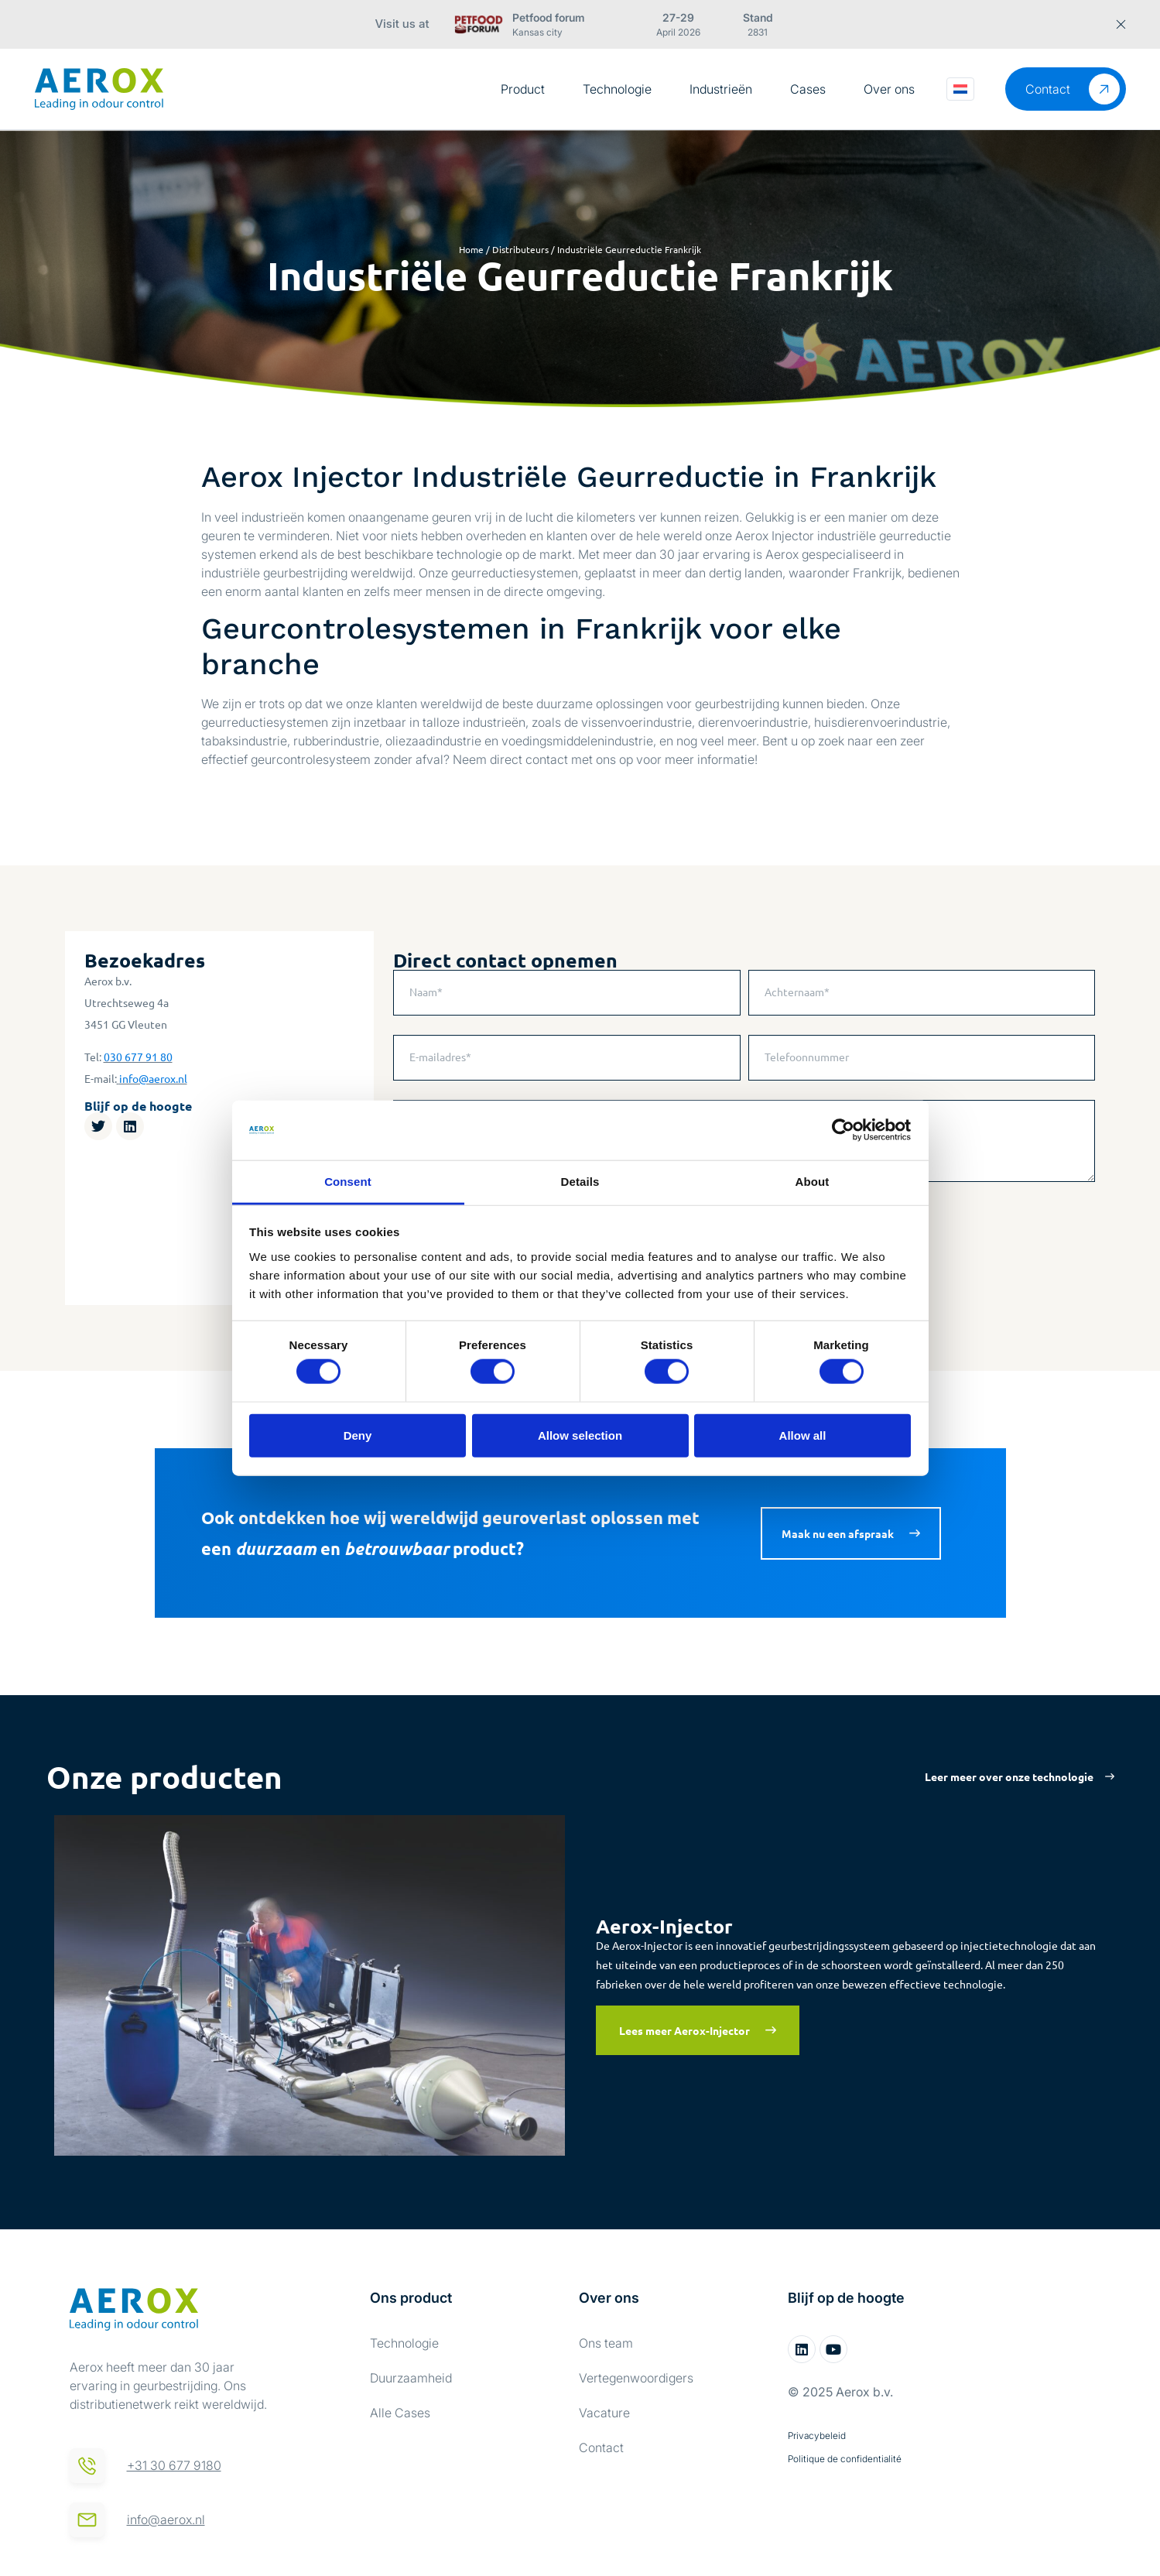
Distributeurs (520, 249)
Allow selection (580, 1434)
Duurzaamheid (411, 2378)
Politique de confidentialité (845, 2459)
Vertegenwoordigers (636, 2378)
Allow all (802, 1434)
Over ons (889, 89)
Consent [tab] (347, 1181)
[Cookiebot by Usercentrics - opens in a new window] (843, 1130)
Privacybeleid (817, 2435)
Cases (808, 89)
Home (471, 249)
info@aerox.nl (153, 1078)
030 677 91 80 (138, 1057)
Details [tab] (580, 1181)
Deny (358, 1434)
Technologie (617, 89)
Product (523, 89)
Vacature (604, 2412)
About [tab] (813, 1181)
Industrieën (720, 89)
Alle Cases (400, 2412)
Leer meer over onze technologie (1009, 1776)
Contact (601, 2447)
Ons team (606, 2343)
